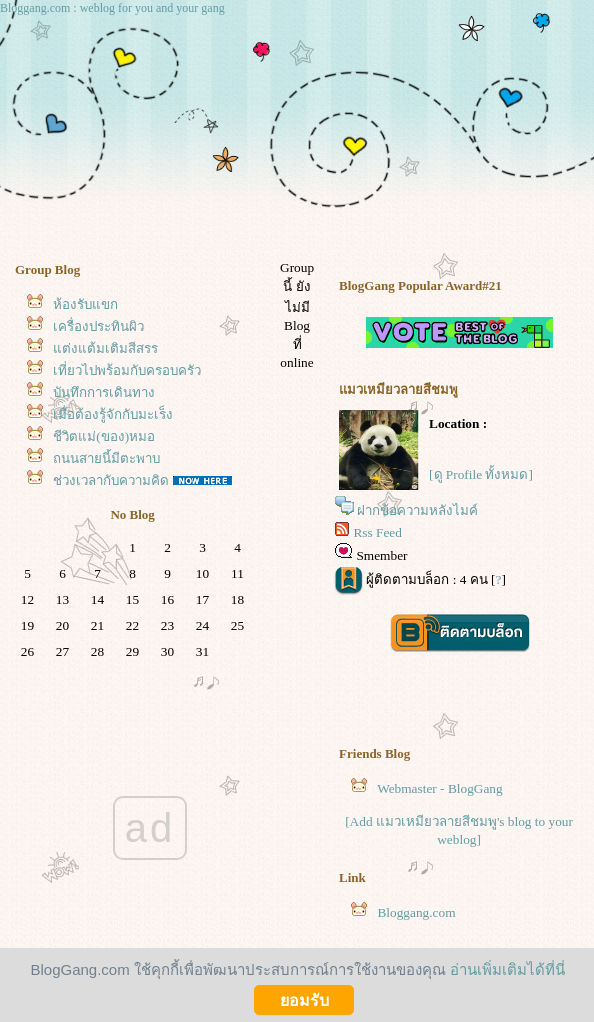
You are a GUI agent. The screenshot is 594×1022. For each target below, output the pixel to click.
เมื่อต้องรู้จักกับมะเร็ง (113, 414)
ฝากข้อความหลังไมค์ (417, 510)
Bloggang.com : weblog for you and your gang (112, 8)
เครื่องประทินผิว (98, 326)
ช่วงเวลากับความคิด (111, 480)
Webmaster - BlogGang (440, 788)
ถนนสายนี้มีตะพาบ (106, 458)
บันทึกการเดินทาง (104, 392)
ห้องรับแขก (85, 304)
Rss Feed (377, 532)
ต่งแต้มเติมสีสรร (105, 348)
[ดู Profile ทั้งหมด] (481, 474)
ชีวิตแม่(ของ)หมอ (104, 436)
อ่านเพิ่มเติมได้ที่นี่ (507, 969)
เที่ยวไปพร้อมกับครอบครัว (127, 370)
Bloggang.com (416, 912)
